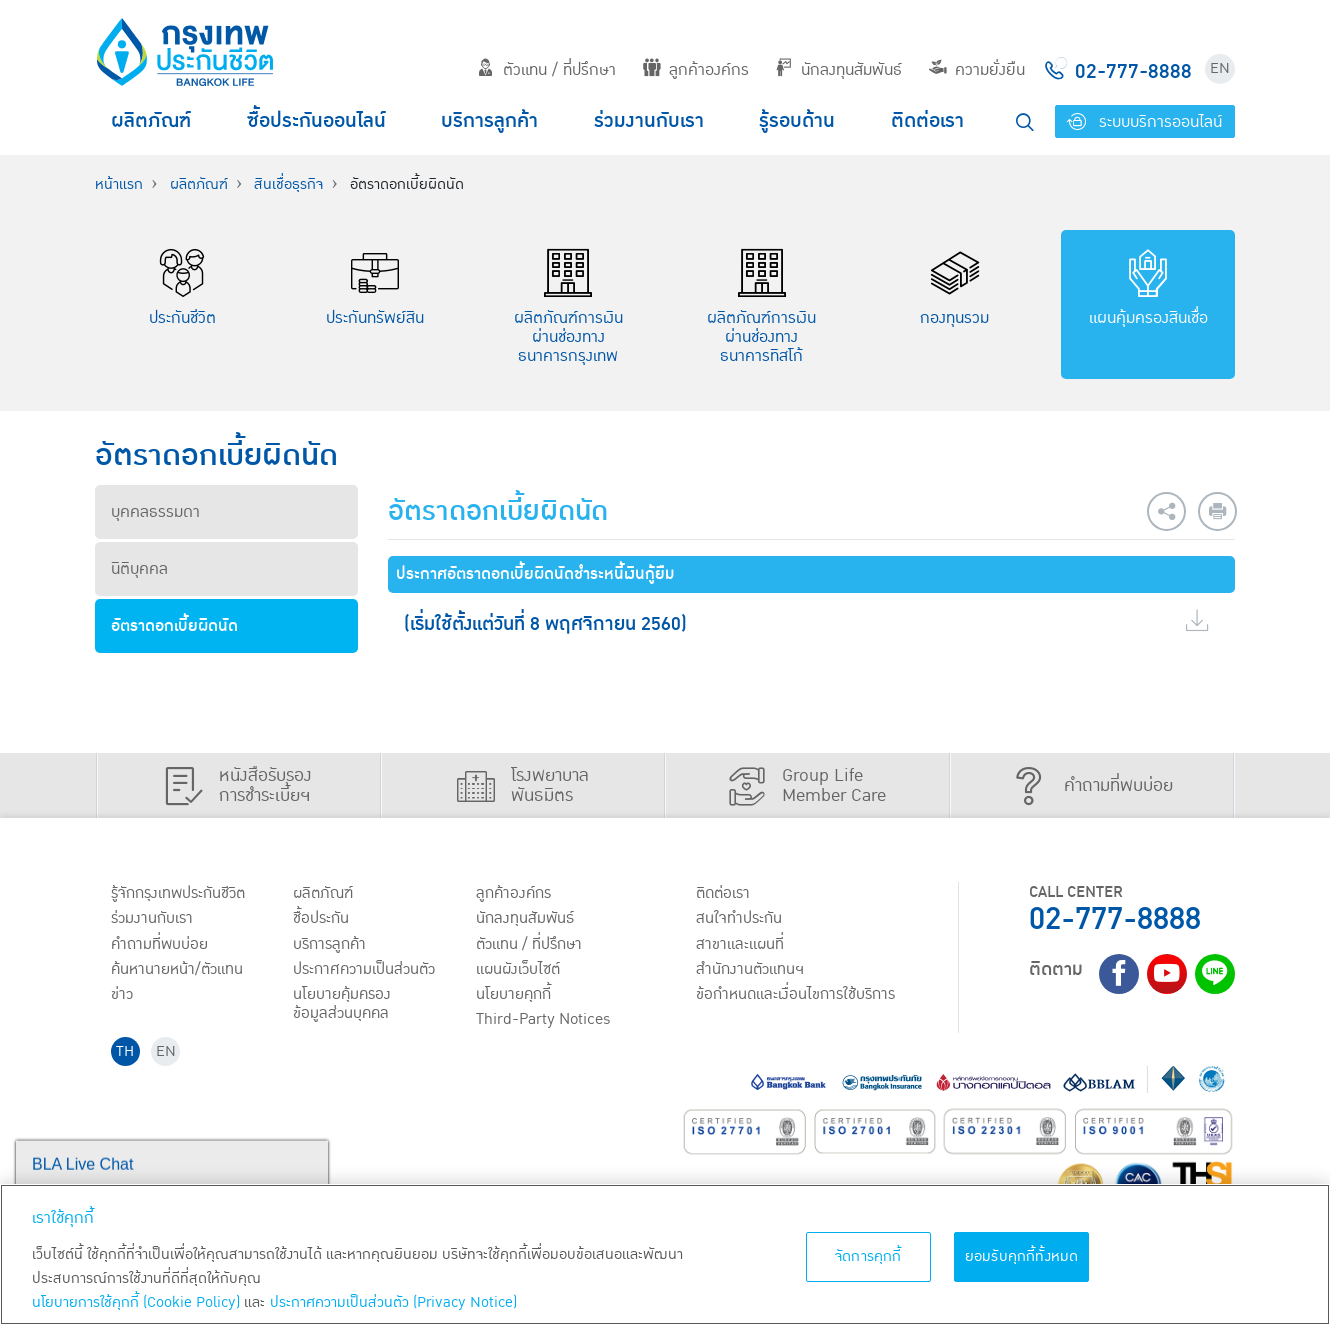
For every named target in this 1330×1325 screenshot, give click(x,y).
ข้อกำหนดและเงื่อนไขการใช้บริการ (795, 997)
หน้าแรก (119, 184)
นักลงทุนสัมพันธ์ (838, 70)
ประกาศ (365, 971)
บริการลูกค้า (489, 121)
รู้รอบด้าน (797, 121)
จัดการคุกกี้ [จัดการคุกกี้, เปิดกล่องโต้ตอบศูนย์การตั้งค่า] (868, 1256)
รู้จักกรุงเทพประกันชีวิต (178, 894)
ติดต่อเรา (927, 121)
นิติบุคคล (139, 569)
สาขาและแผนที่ (740, 945)
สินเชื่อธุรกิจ (288, 184)
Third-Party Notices (544, 1022)
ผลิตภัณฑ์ (151, 121)
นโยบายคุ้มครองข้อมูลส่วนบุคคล (343, 1006)
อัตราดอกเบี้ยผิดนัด (174, 626)
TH (126, 1053)
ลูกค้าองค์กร (696, 70)
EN (1220, 68)
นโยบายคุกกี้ (514, 997)
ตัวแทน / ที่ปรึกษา (546, 70)
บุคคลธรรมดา (155, 512)
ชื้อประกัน (322, 920)
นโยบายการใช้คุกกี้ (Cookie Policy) (136, 1302)
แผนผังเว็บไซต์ (519, 971)
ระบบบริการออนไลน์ (1144, 122)
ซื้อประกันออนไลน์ (316, 121)
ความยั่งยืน (977, 70)
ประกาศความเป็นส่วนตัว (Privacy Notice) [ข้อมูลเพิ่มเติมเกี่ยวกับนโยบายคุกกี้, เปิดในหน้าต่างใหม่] (393, 1302)
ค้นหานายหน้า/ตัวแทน (177, 971)
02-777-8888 (1115, 919)
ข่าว (122, 997)
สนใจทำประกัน (739, 920)
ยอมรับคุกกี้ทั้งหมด (1022, 1256)
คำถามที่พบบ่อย (159, 945)
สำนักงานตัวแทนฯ (750, 971)
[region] (665, 1254)
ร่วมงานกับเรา (649, 121)
